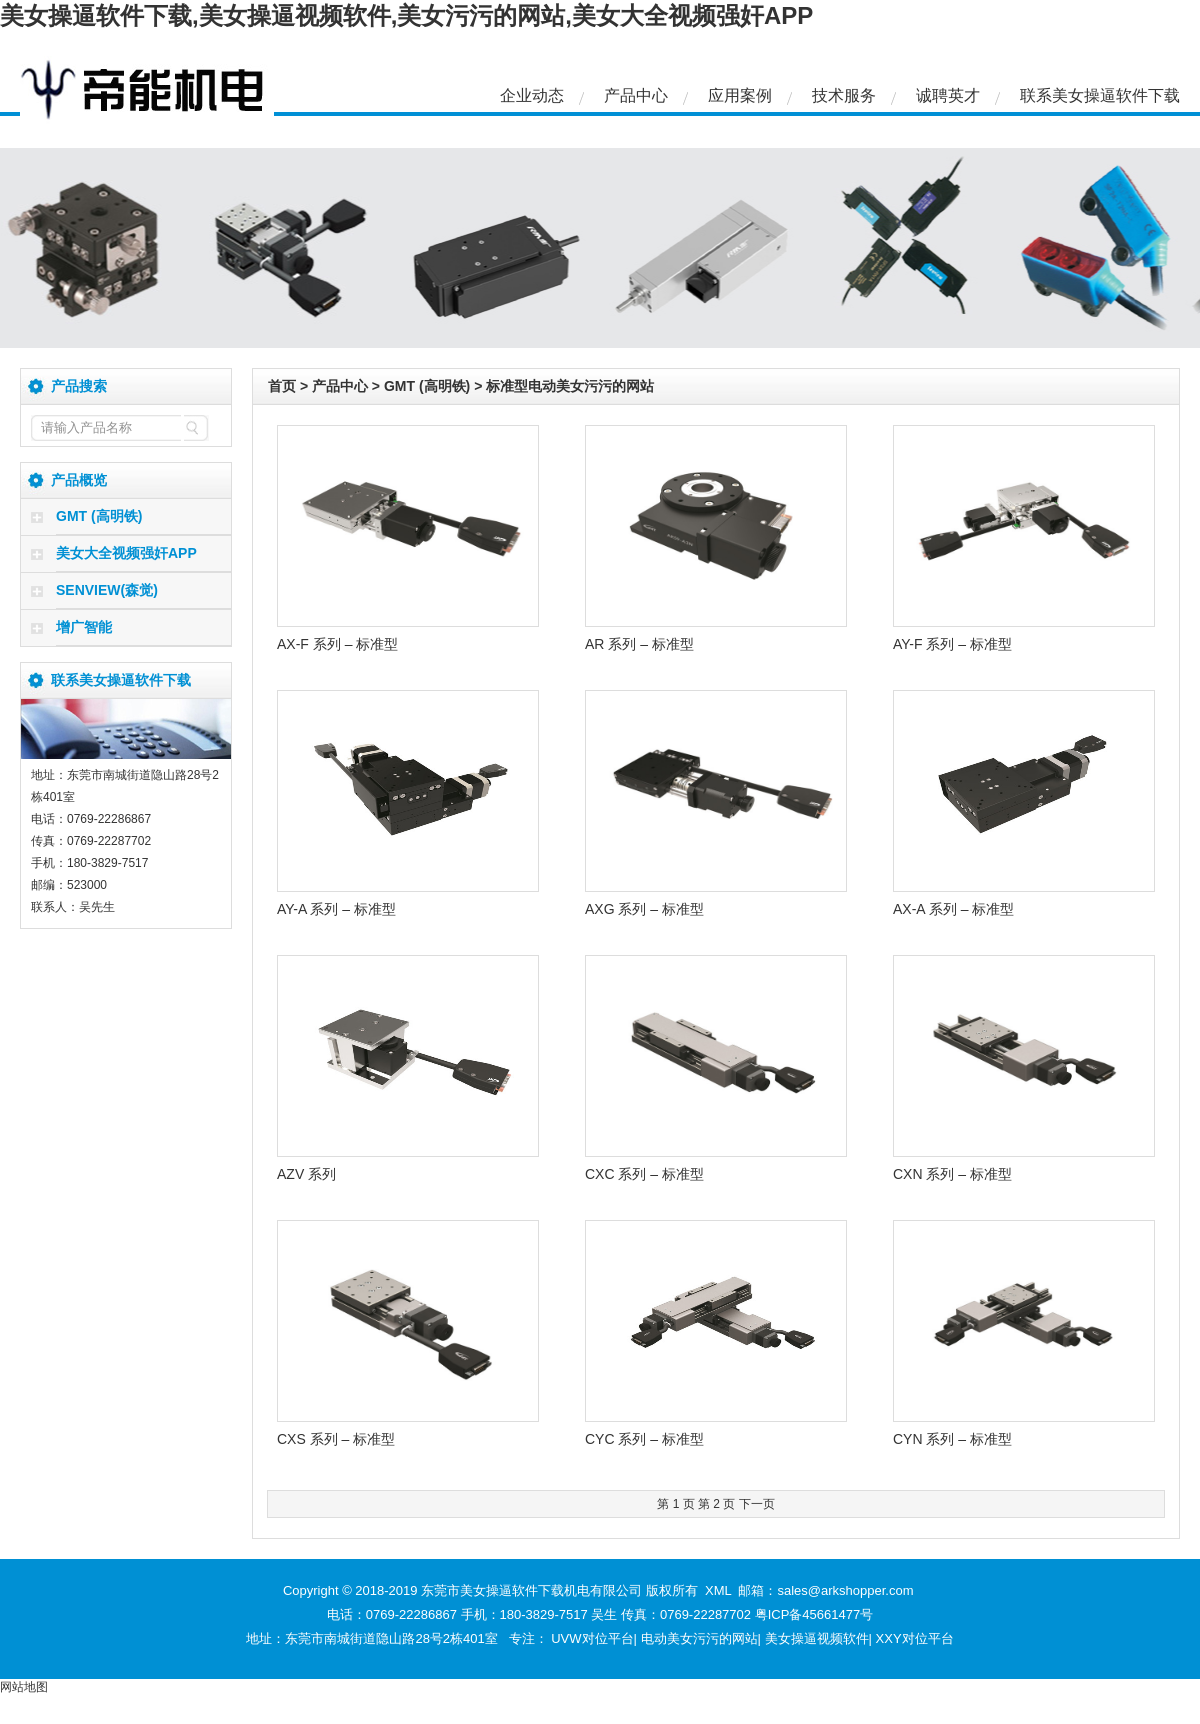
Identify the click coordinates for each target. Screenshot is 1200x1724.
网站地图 (24, 1687)
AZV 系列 (306, 1174)
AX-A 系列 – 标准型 (953, 909)
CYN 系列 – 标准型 (952, 1439)
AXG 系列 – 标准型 (644, 909)
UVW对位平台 (592, 1638)
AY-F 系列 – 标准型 (952, 644)
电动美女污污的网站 (699, 1638)
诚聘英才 (948, 95)
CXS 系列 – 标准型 (336, 1439)
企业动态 (532, 95)
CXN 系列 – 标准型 (952, 1174)
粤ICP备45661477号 (814, 1614)
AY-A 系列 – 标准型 (336, 909)
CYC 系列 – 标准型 (644, 1439)
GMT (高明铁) (99, 516)
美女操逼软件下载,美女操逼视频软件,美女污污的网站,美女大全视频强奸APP (406, 15)
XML (718, 1590)
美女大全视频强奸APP (126, 553)
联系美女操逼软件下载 (1100, 95)
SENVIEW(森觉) (107, 590)
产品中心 (636, 95)
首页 (282, 386)
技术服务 (844, 95)
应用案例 (740, 95)
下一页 (757, 1504)
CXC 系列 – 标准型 (644, 1174)
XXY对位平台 (915, 1638)
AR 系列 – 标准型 (639, 644)
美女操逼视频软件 (817, 1638)
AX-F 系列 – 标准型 (337, 644)
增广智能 (84, 627)
